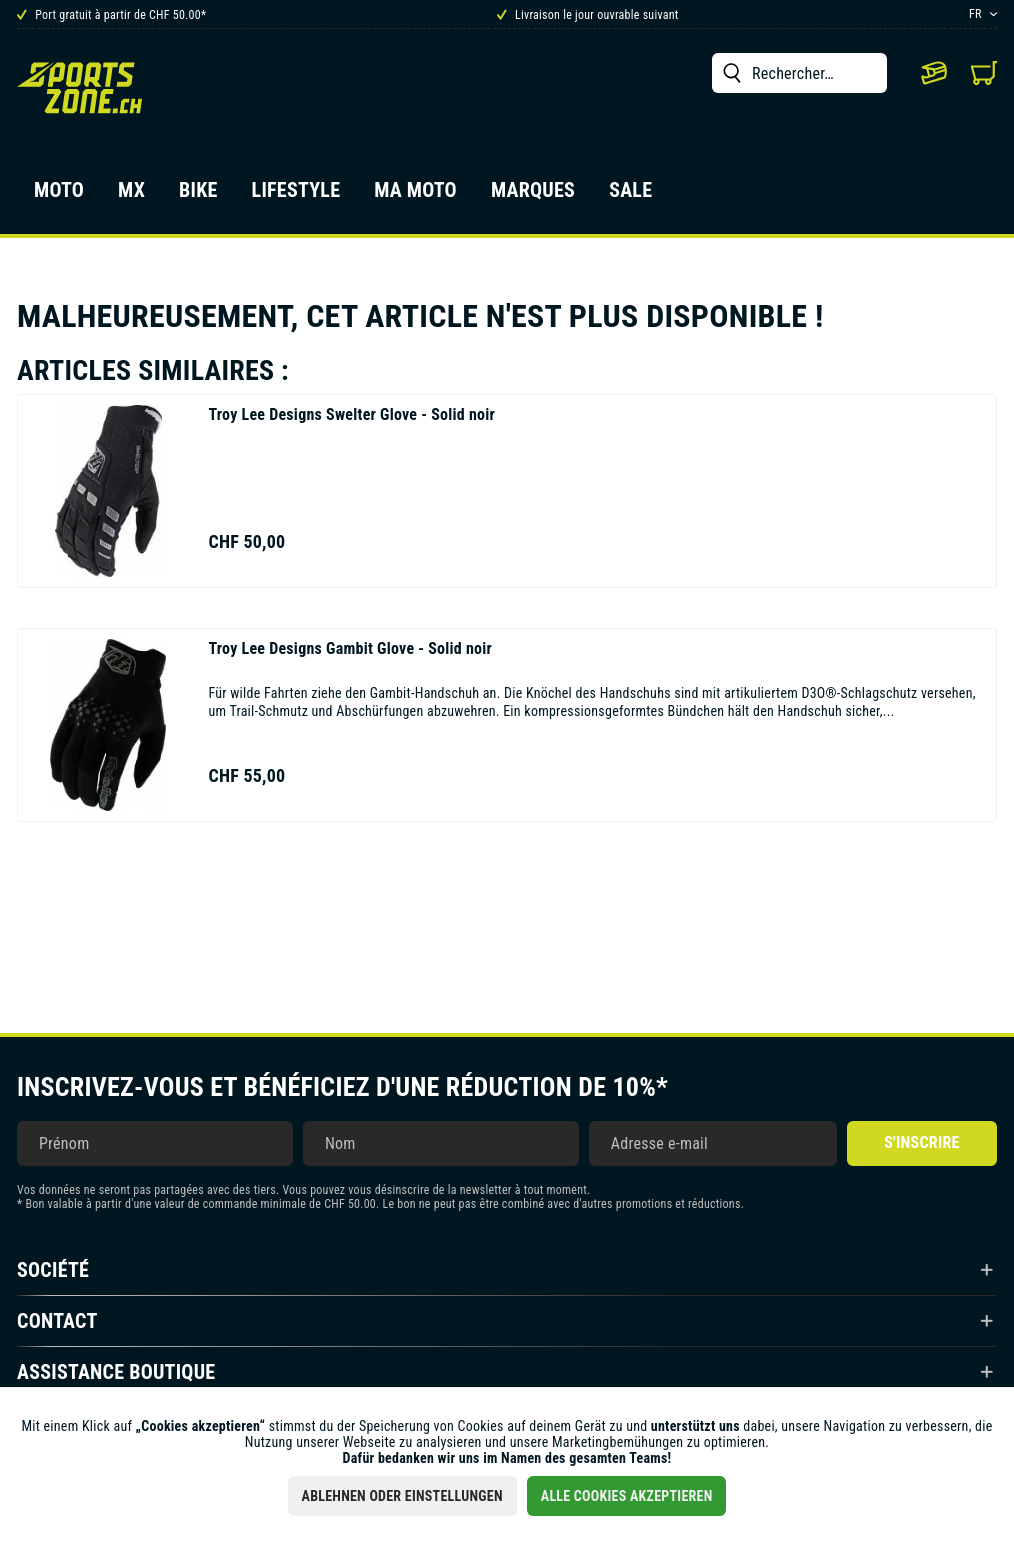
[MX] (131, 196)
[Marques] (533, 196)
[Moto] (59, 196)
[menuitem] (799, 73)
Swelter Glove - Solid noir (351, 414)
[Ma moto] (415, 196)
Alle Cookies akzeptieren (627, 1496)
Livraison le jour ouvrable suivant (588, 15)
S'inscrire (921, 1142)
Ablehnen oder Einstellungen (402, 1496)
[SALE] (630, 196)
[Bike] (198, 196)
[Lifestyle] (296, 196)
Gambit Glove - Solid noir (350, 648)
